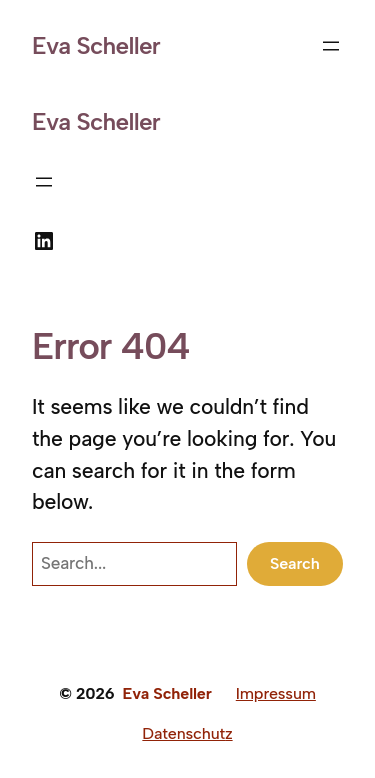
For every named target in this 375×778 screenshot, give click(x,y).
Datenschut (183, 733)
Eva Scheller (96, 45)
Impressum (276, 693)
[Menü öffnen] (331, 46)
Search (295, 563)
